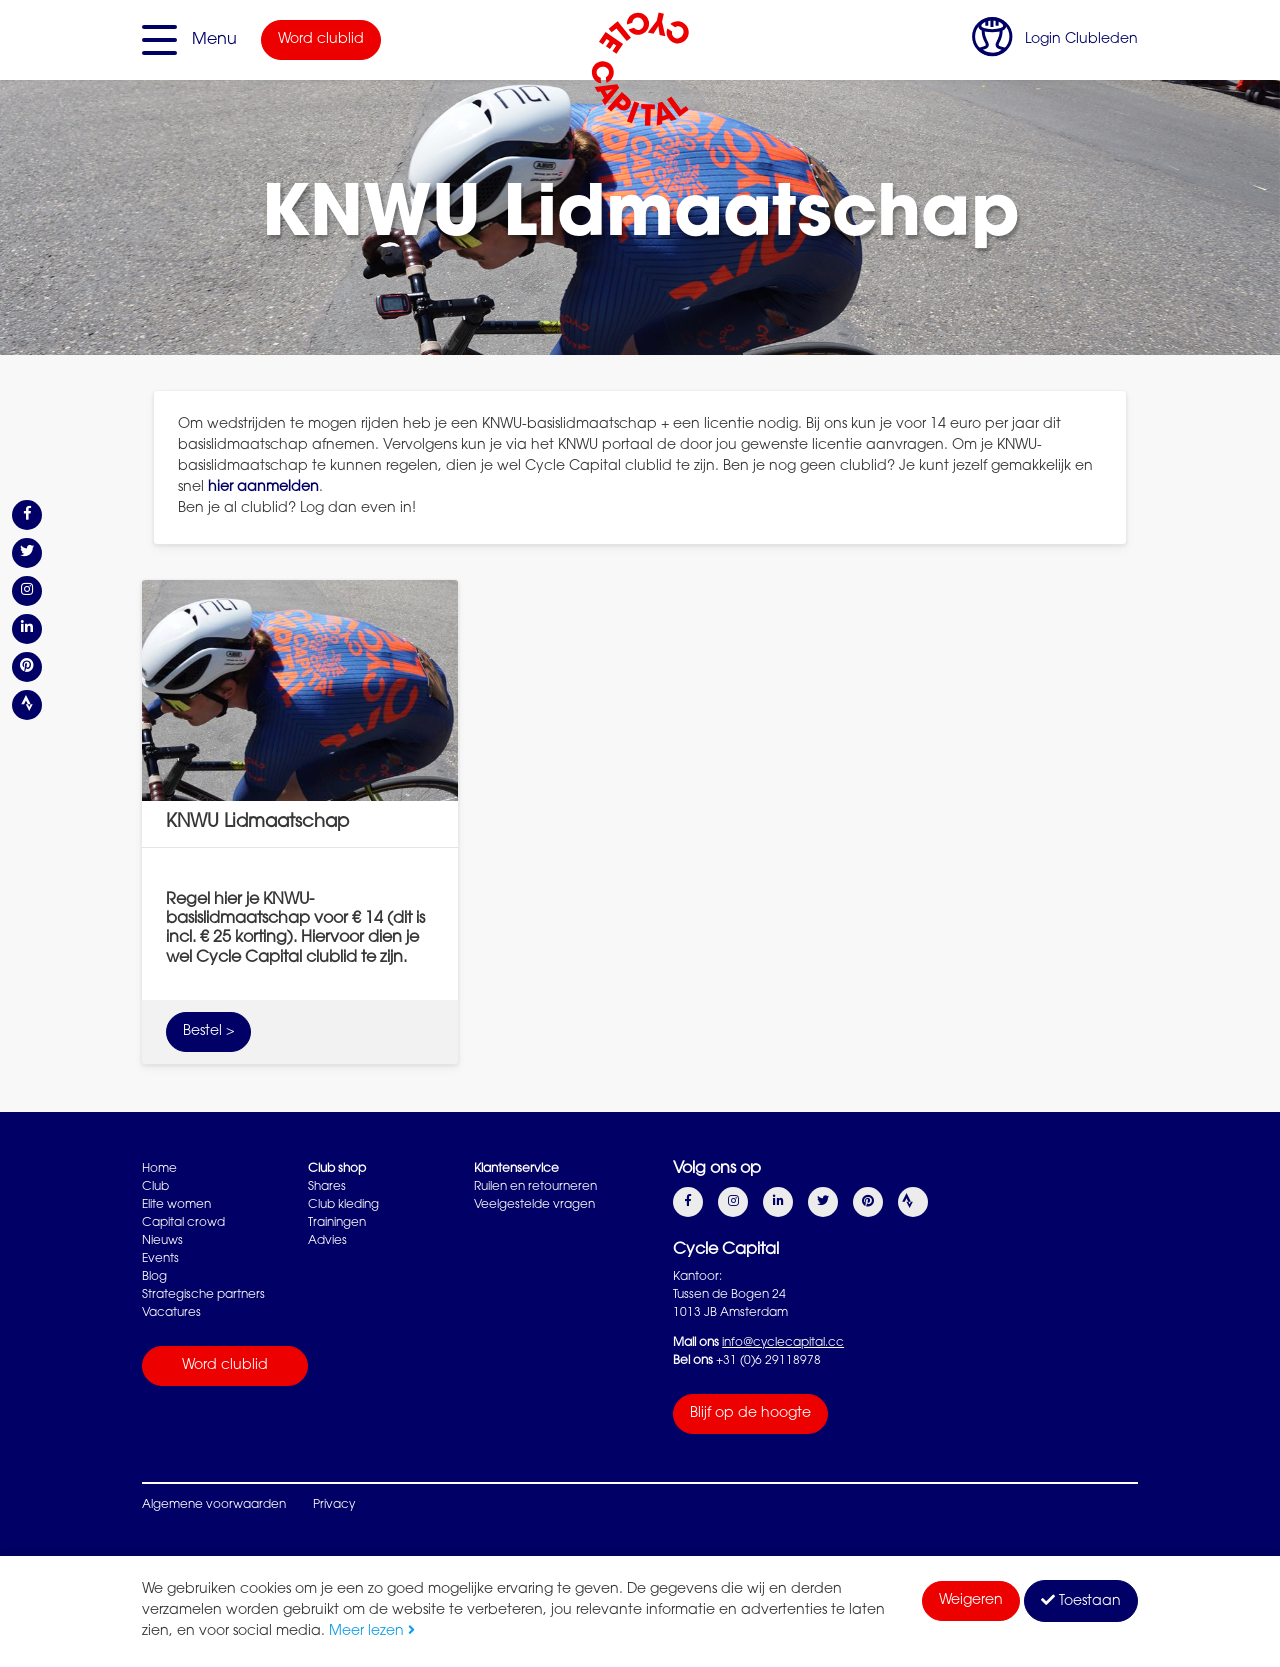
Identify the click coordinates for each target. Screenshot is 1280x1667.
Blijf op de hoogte (750, 1414)
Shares (327, 1187)
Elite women (176, 1205)
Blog (154, 1277)
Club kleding (343, 1205)
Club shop (337, 1169)
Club (155, 1187)
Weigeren (971, 1601)
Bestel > (208, 1032)
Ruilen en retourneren (535, 1187)
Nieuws (162, 1241)
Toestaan (1081, 1601)
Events (160, 1259)
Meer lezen (372, 1632)
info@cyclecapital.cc (783, 1343)
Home (159, 1169)
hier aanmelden (263, 488)
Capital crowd (183, 1223)
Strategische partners (203, 1295)
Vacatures (171, 1313)
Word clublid (321, 40)
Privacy (334, 1505)
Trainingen (337, 1223)
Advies (327, 1241)
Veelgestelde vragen (534, 1205)
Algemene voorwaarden (214, 1505)
